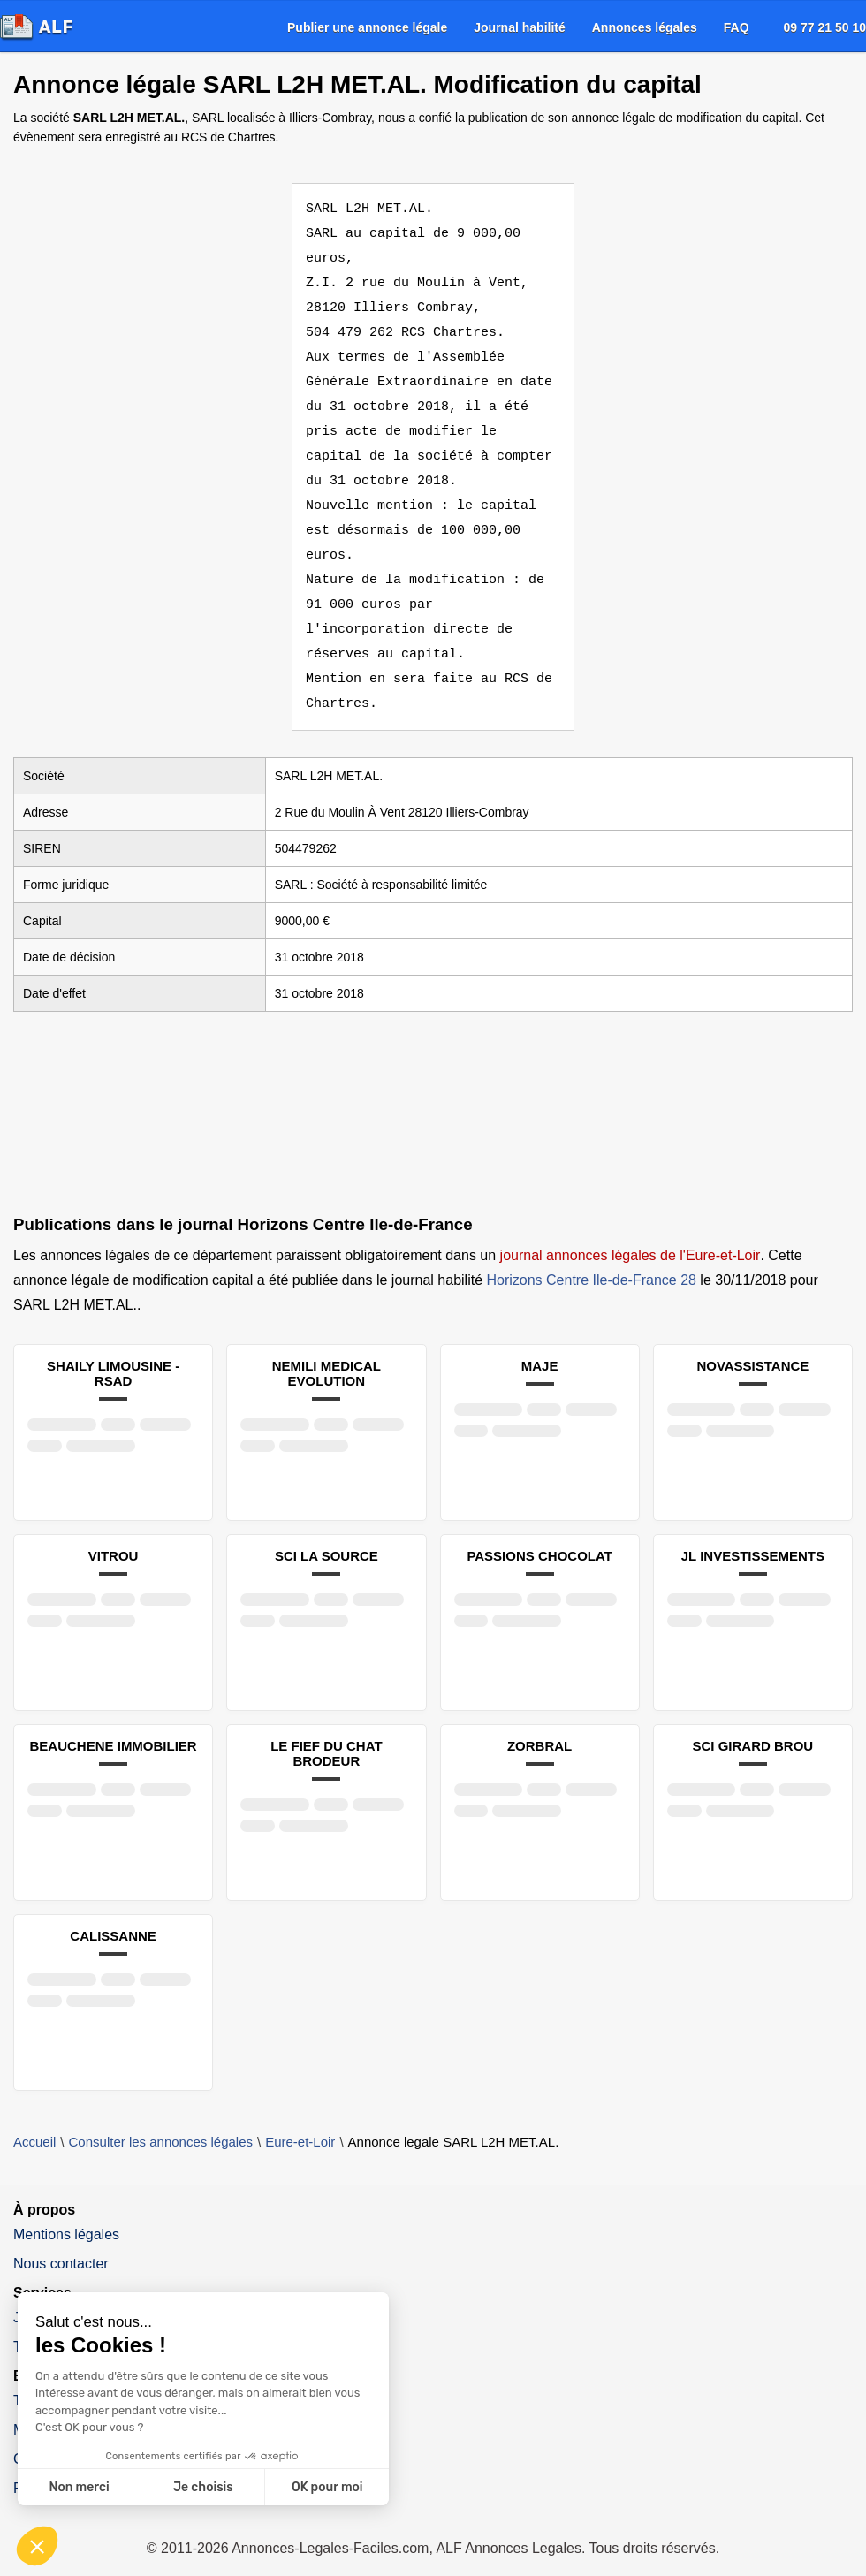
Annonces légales (644, 27)
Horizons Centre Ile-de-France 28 (590, 1255)
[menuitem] (367, 27)
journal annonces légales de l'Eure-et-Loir (630, 1230)
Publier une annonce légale (367, 27)
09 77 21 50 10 (825, 27)
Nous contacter (61, 2238)
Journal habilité (519, 27)
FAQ (736, 27)
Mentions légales (66, 2209)
